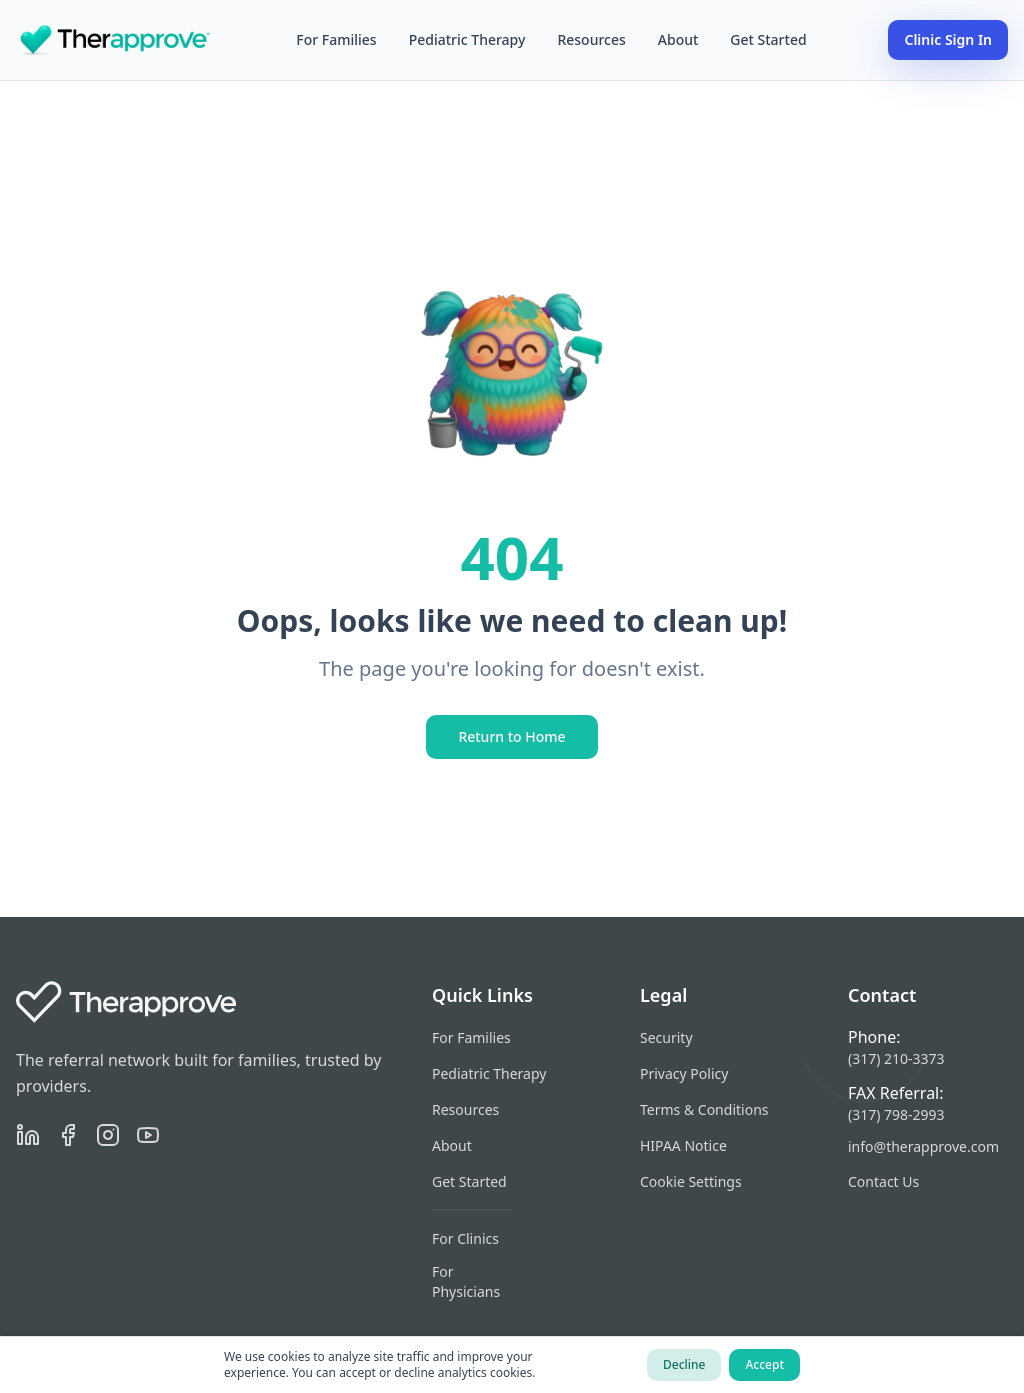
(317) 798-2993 (896, 1114)
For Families (336, 39)
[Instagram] (108, 1135)
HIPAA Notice (683, 1145)
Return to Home (511, 736)
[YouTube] (148, 1135)
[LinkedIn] (28, 1135)
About (678, 39)
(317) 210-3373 (896, 1058)
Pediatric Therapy (467, 39)
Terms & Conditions (704, 1109)
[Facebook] (68, 1135)
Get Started (768, 39)
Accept (764, 1364)
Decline (684, 1364)
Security (666, 1037)
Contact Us (883, 1181)
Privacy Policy (684, 1073)
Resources (591, 39)
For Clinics (465, 1238)
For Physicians (466, 1281)
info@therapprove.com (923, 1146)
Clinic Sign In (948, 39)
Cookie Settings (691, 1181)
